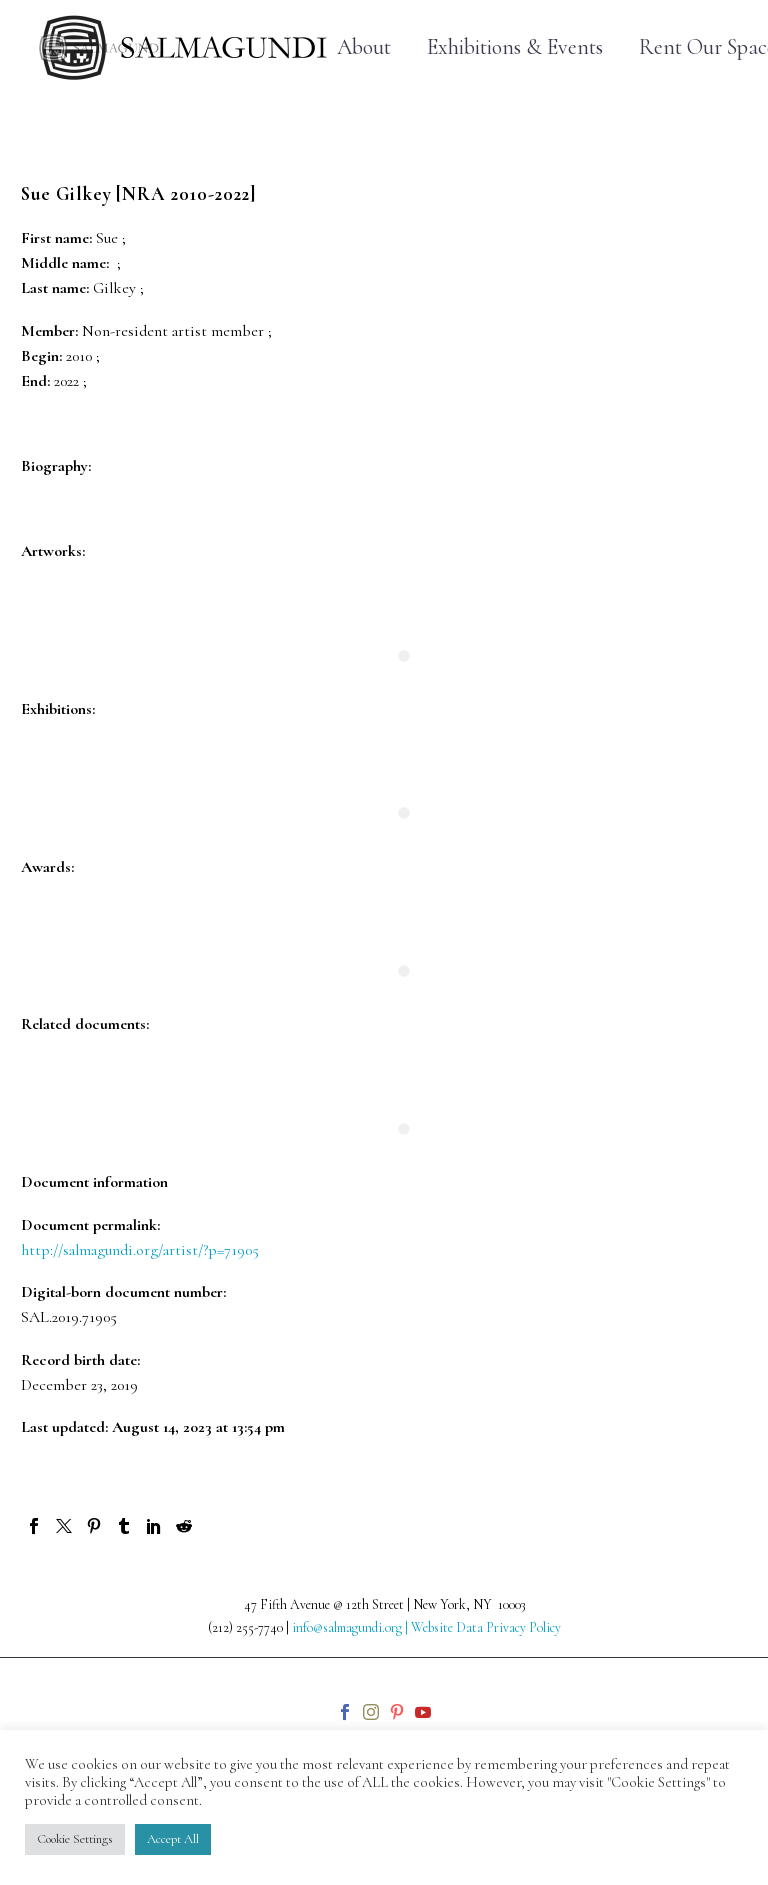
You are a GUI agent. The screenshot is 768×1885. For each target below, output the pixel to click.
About (364, 47)
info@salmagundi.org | (351, 1627)
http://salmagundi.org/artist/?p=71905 (140, 1250)
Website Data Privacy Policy (486, 1627)
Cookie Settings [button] (75, 1839)
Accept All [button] (173, 1839)
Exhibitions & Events (515, 47)
